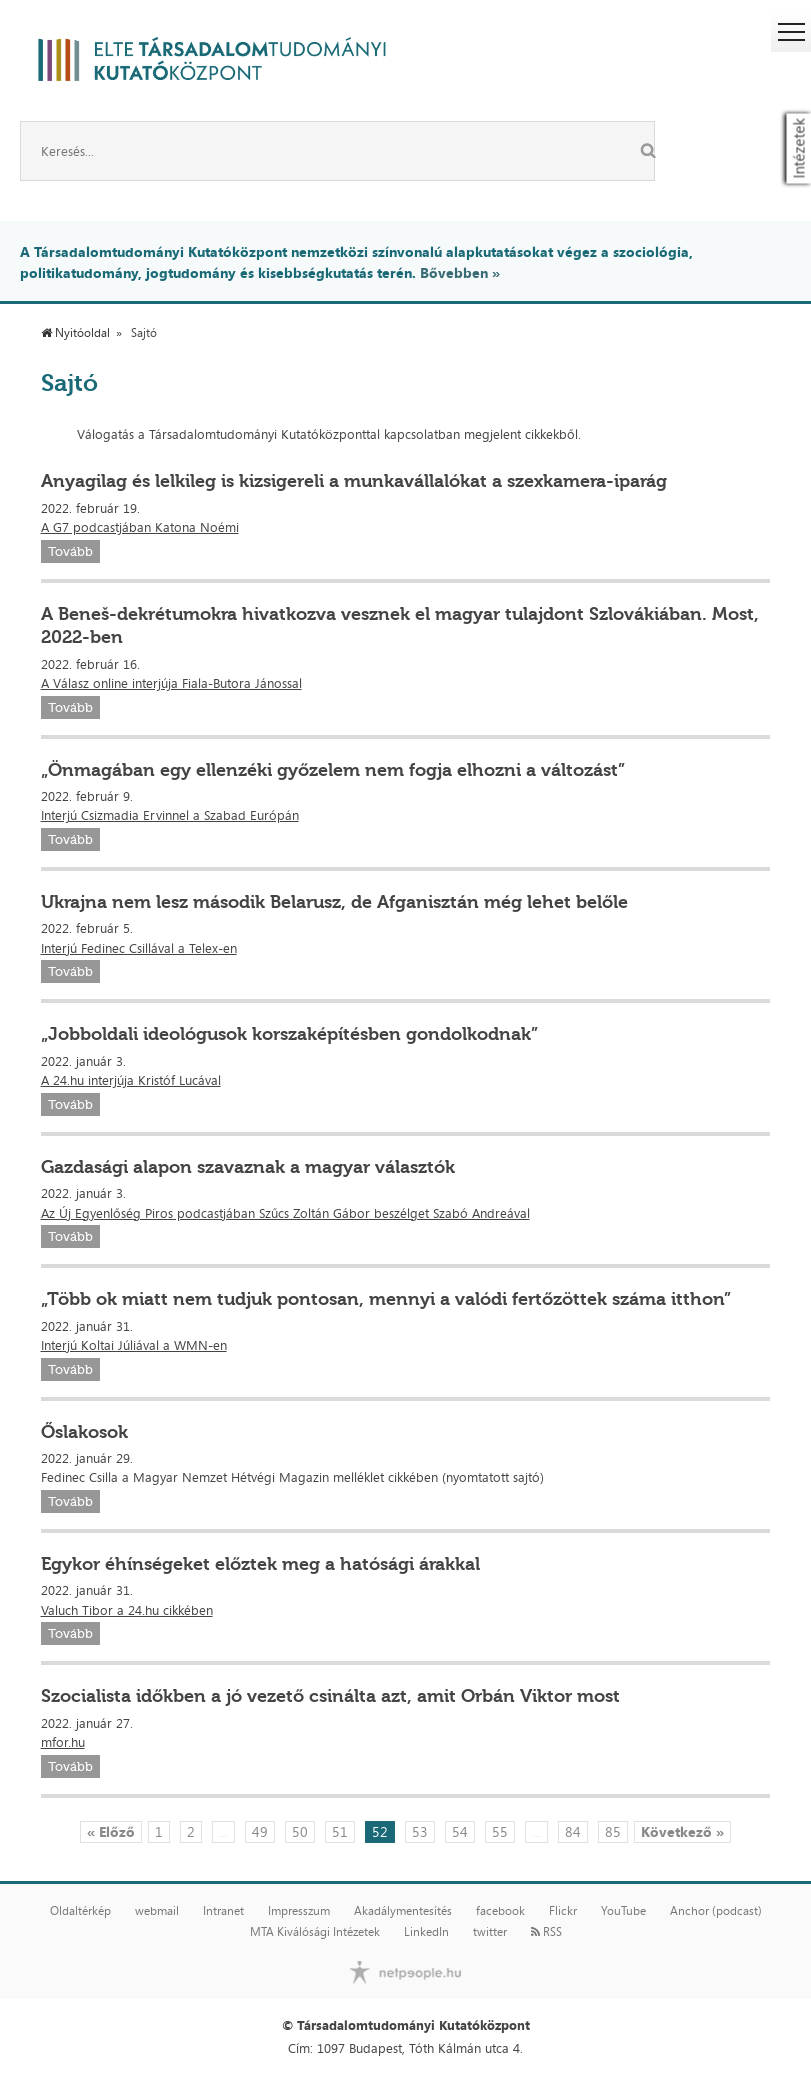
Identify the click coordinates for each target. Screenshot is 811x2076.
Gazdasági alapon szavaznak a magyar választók (248, 1167)
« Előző (111, 1831)
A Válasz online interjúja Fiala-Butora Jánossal (171, 683)
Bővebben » (460, 272)
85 (613, 1831)
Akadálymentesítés (403, 1911)
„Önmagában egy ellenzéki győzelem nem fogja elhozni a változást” (333, 770)
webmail (157, 1911)
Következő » (682, 1831)
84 (573, 1831)
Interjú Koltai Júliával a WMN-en (134, 1345)
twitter (490, 1932)
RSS (546, 1932)
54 (460, 1831)
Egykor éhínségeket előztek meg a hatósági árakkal (260, 1564)
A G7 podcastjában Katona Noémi (140, 527)
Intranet (223, 1911)
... (223, 1831)
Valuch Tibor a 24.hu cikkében (127, 1610)
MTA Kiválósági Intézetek (315, 1932)
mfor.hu (63, 1742)
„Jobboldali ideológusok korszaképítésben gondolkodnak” (289, 1034)
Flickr (563, 1911)
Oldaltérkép (80, 1911)
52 (380, 1831)
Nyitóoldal (75, 333)
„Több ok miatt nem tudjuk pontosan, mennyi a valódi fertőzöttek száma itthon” (386, 1299)
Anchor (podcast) (716, 1911)
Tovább (70, 551)
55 (500, 1831)
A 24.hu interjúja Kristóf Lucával (131, 1080)
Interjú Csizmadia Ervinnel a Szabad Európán (170, 815)
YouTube (623, 1911)
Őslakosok (84, 1432)
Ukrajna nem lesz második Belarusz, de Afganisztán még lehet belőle (334, 902)
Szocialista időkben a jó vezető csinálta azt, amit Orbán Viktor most (330, 1696)
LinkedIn (426, 1932)
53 (420, 1831)
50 (300, 1831)
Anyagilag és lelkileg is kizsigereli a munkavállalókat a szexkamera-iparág (354, 481)
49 (260, 1831)
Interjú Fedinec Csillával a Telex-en (139, 948)
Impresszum (299, 1911)
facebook (500, 1911)
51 (340, 1831)
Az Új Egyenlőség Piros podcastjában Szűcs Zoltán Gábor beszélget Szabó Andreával (285, 1213)
